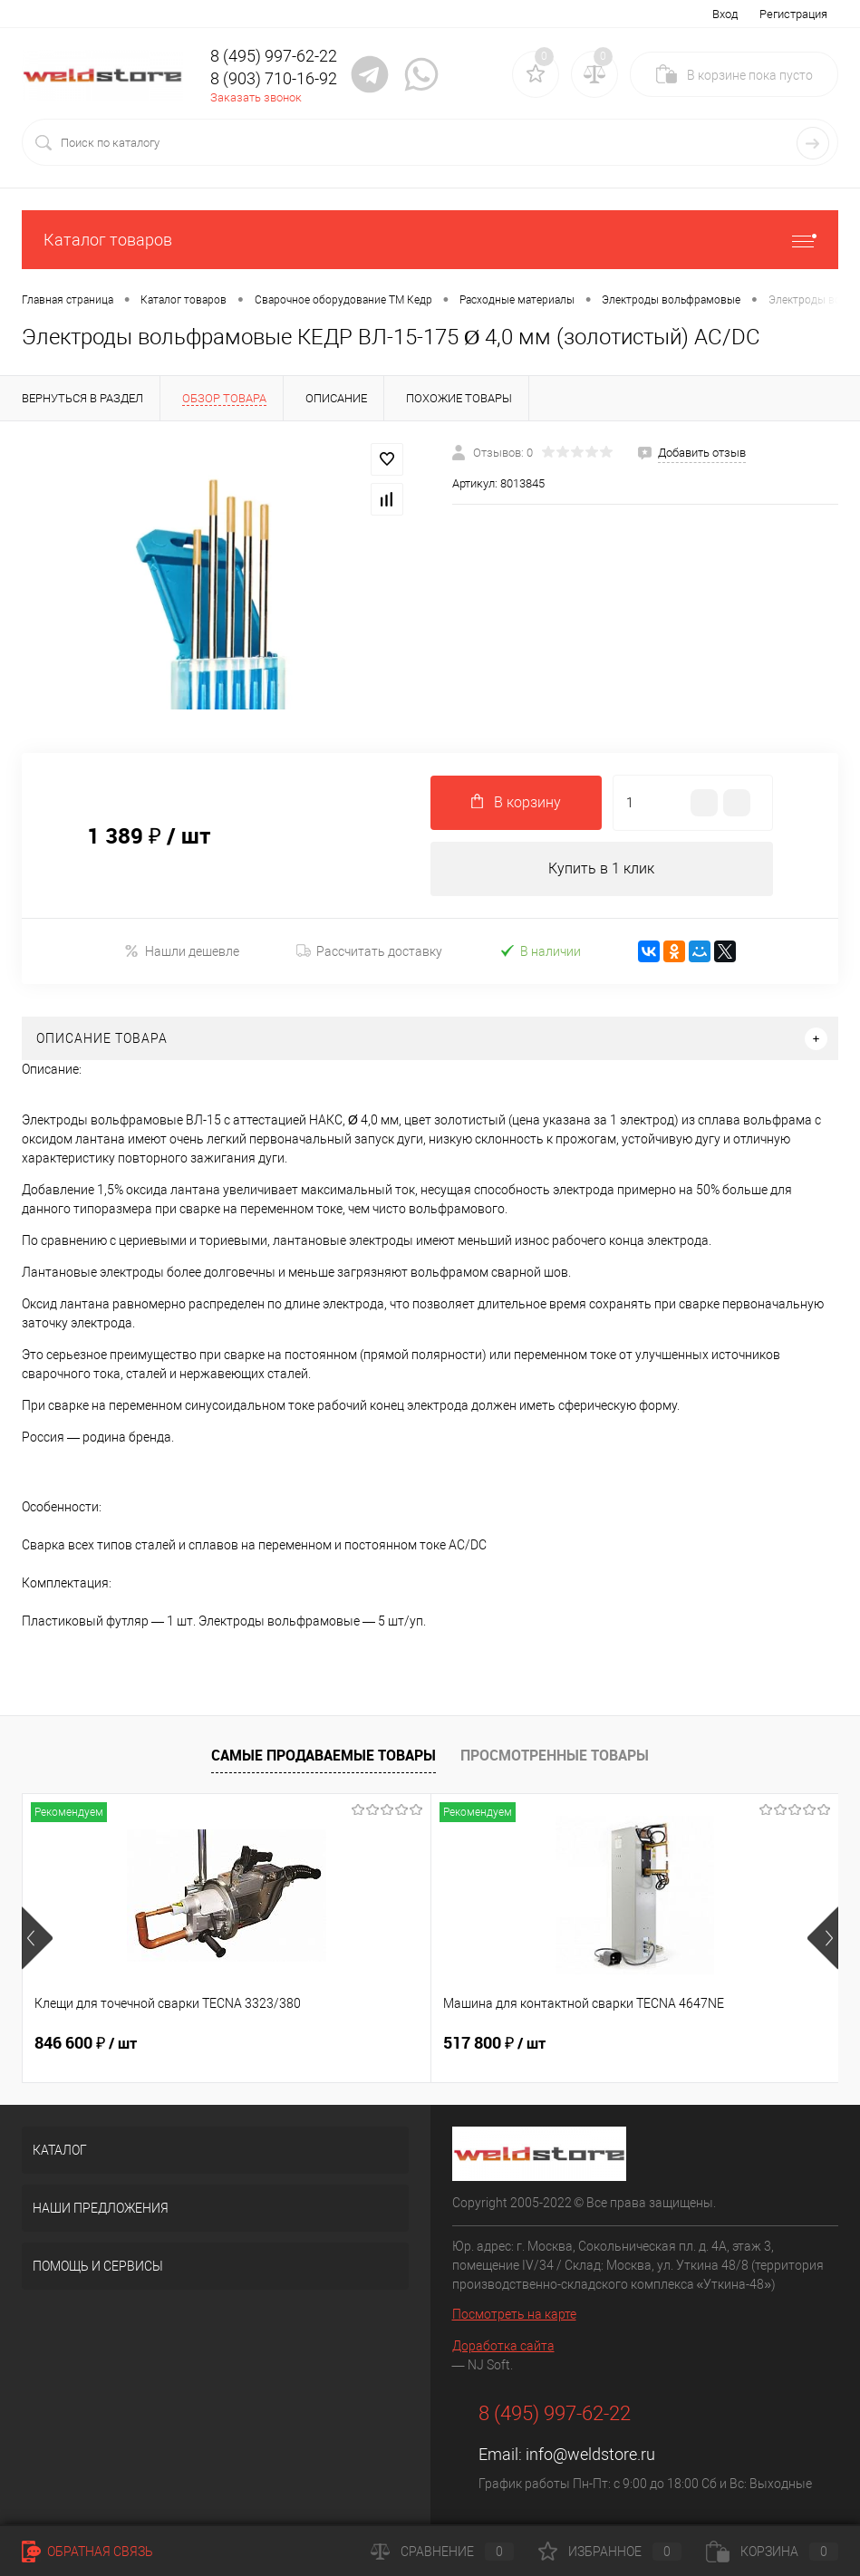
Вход (725, 14)
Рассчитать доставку (369, 951)
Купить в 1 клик (601, 868)
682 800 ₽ (630, 2043)
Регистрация (793, 14)
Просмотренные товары (554, 1755)
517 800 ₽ (357, 2043)
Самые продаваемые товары (323, 1755)
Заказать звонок (256, 97)
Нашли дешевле (181, 951)
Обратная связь (87, 2551)
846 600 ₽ (85, 2043)
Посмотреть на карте (514, 2314)
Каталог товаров (430, 239)
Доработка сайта (503, 2346)
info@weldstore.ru (590, 2454)
